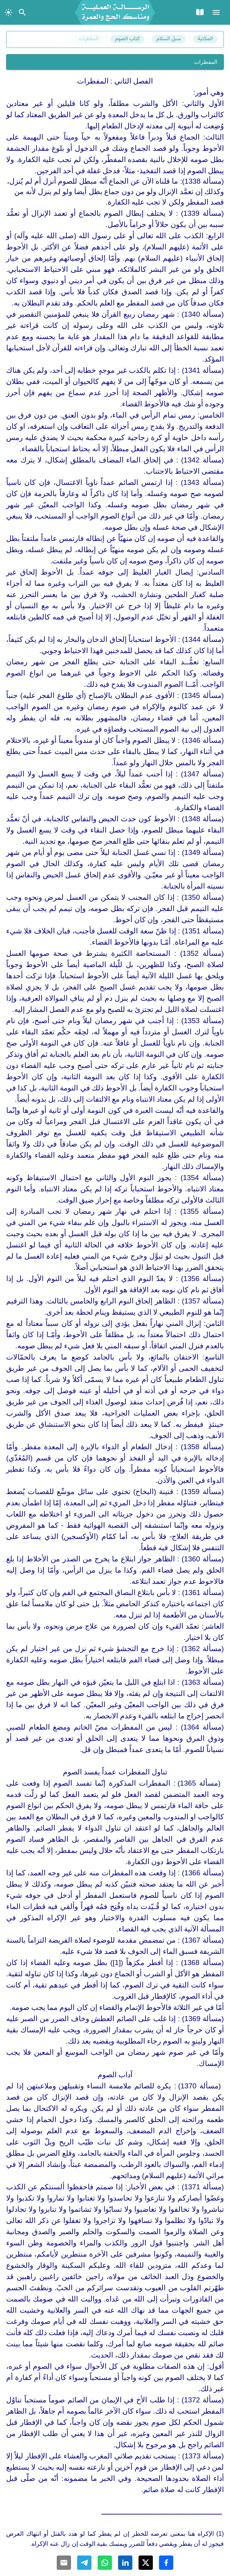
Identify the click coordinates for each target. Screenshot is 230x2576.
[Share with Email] (64, 2563)
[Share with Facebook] (166, 2563)
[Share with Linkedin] (125, 2563)
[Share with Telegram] (84, 2563)
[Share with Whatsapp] (105, 2563)
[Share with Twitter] (146, 2563)
